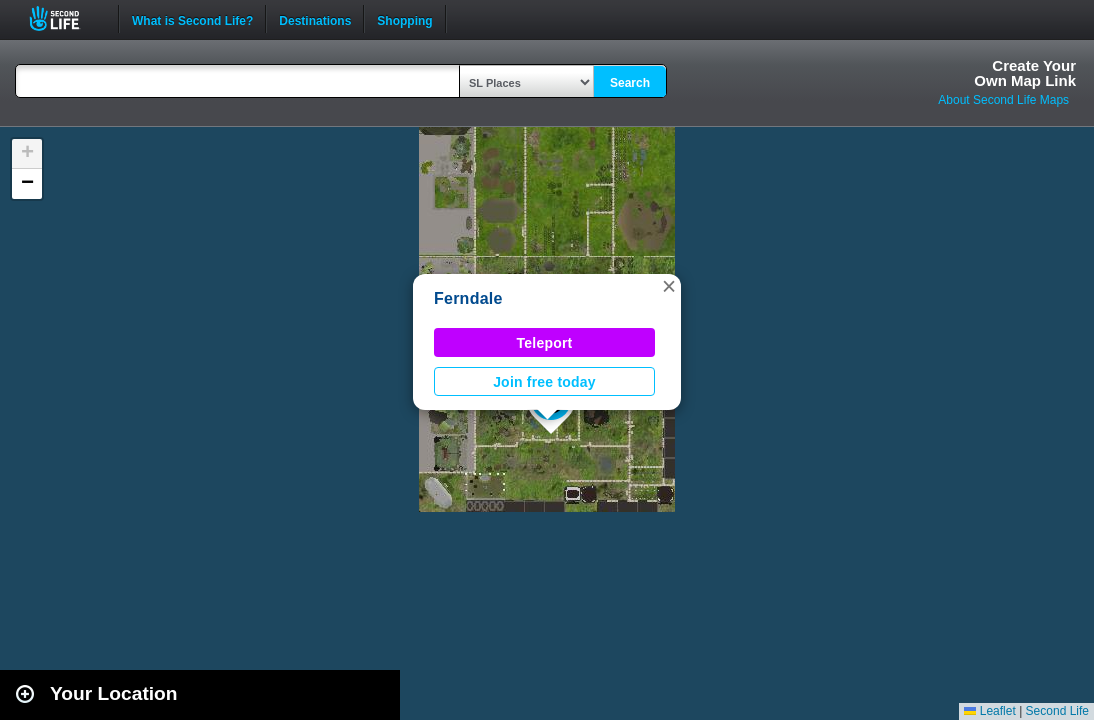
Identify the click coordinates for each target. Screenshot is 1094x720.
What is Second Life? (192, 19)
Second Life (65, 18)
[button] (669, 286)
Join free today (544, 382)
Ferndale (468, 298)
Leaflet (989, 711)
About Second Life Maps (1003, 100)
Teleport (545, 343)
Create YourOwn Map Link (1025, 73)
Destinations (315, 19)
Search (630, 83)
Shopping (404, 19)
